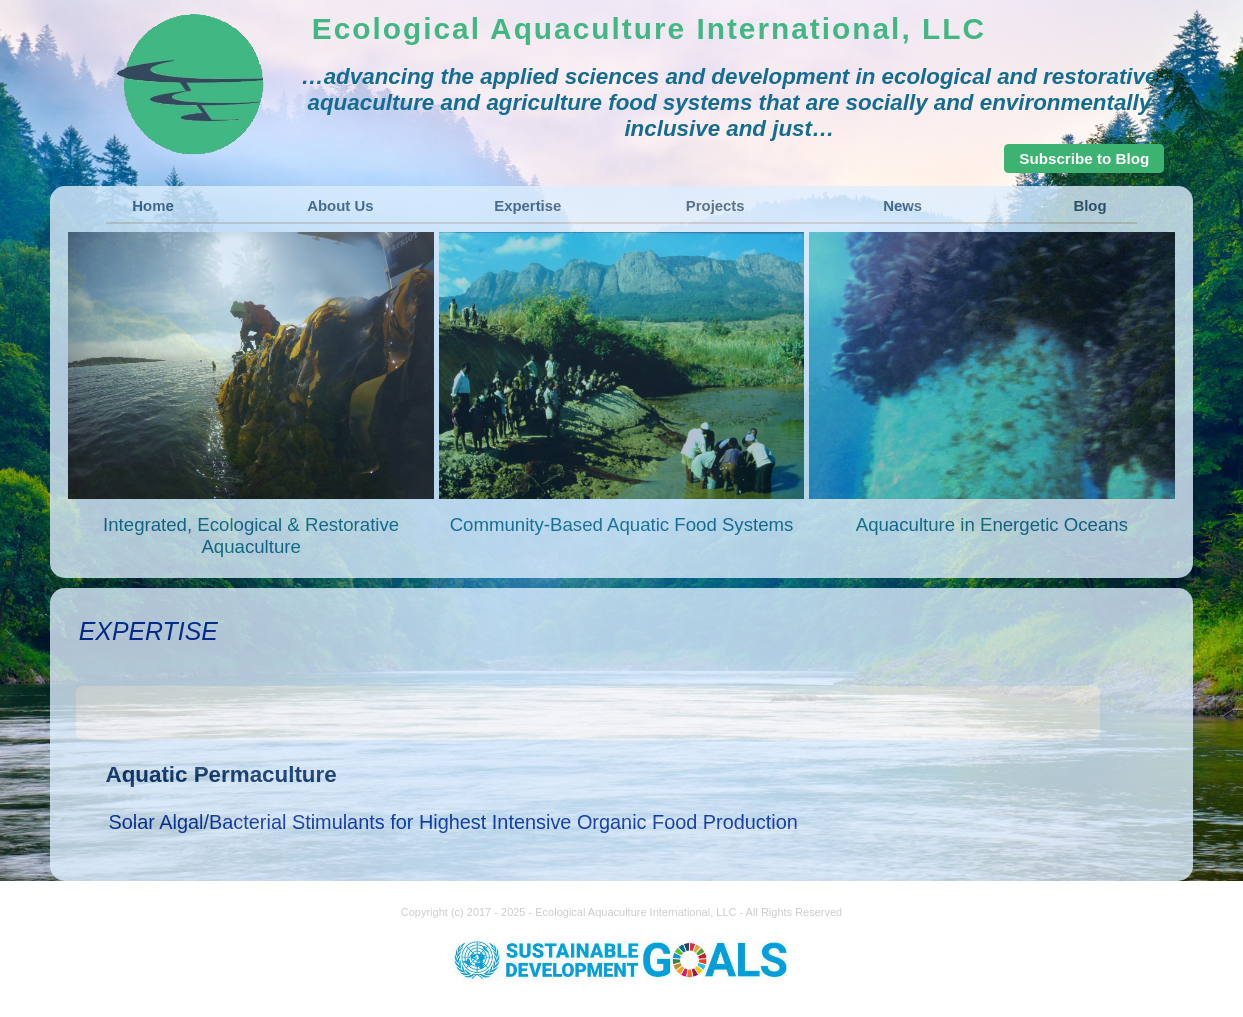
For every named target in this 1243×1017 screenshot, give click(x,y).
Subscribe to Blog (1084, 158)
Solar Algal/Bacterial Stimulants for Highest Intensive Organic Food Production (453, 822)
